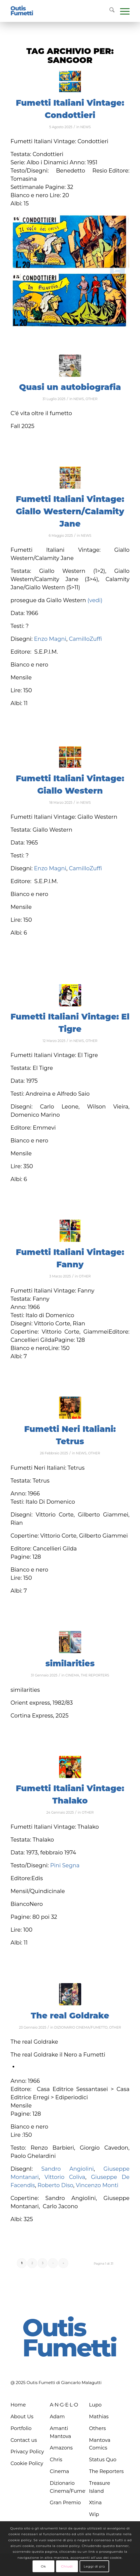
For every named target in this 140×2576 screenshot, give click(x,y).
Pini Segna (64, 1865)
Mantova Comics (99, 2444)
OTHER (92, 399)
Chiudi (67, 2566)
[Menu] (122, 11)
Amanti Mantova (60, 2432)
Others (97, 2428)
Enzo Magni (50, 639)
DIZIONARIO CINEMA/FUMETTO (80, 2027)
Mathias (99, 2417)
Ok (43, 2566)
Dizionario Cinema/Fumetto (68, 2487)
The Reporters (106, 2471)
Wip (94, 2514)
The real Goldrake (70, 2016)
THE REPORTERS (95, 1675)
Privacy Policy (27, 2452)
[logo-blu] (21, 11)
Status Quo (102, 2460)
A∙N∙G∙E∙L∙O (64, 2405)
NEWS (85, 127)
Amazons (61, 2448)
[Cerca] (109, 11)
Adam (57, 2417)
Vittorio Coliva (65, 2177)
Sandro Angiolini (67, 2169)
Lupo (95, 2405)
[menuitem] (109, 11)
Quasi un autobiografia (70, 387)
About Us (21, 2417)
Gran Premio (65, 2503)
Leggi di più (94, 2566)
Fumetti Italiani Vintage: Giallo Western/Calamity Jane (70, 511)
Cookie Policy (26, 2463)
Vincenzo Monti (97, 2185)
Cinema (59, 2471)
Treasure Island (99, 2487)
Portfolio (20, 2428)
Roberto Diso (55, 2185)
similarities (70, 1663)
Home (18, 2405)
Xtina (95, 2503)
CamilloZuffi (85, 639)
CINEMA (72, 1675)
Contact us (23, 2440)
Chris (56, 2460)
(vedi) (95, 600)
